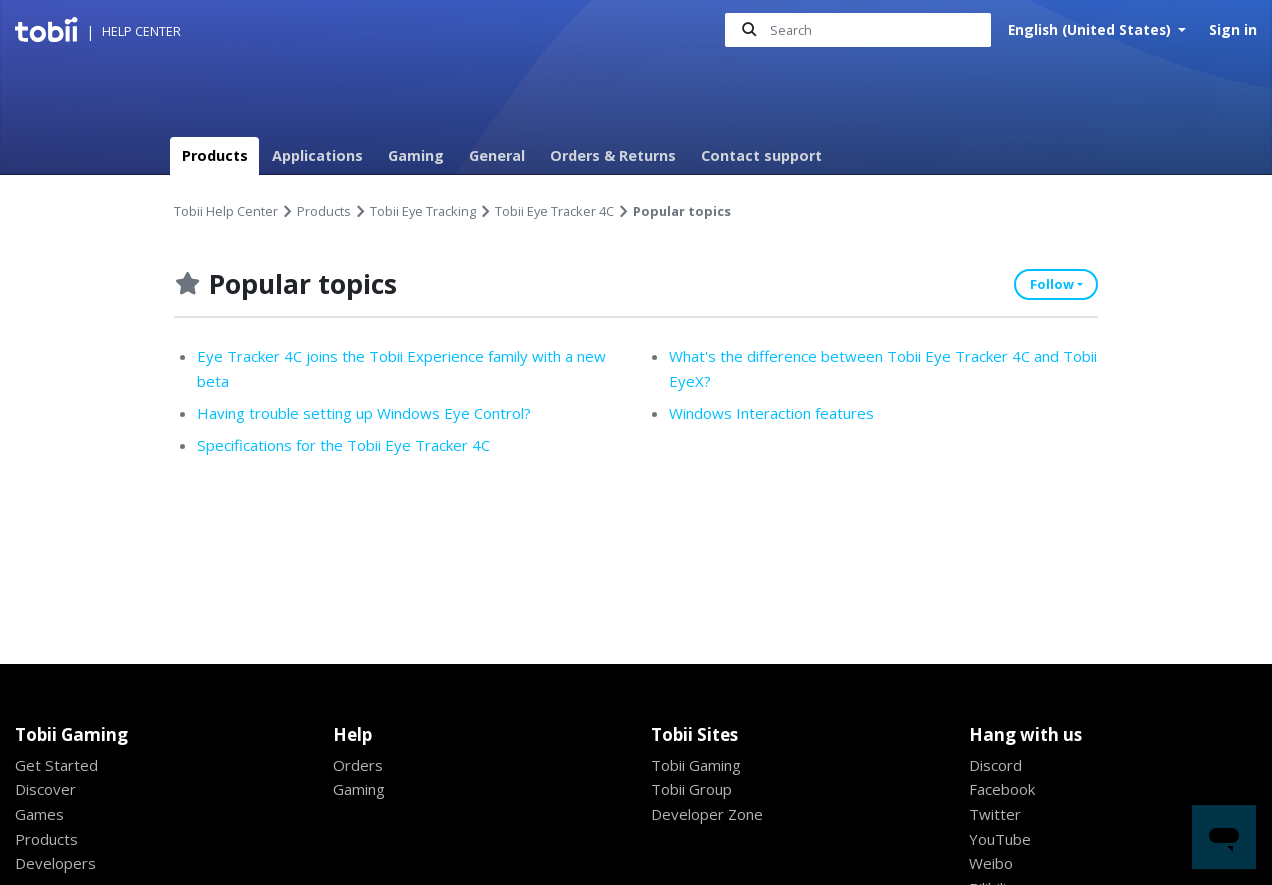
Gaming (416, 155)
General (497, 155)
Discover (46, 789)
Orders (359, 765)
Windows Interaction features (777, 413)
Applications (317, 155)
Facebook (1003, 789)
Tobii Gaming (699, 765)
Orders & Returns (613, 155)
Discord (996, 765)
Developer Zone (709, 814)
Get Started (57, 765)
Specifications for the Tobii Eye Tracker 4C (351, 446)
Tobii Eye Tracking (423, 211)
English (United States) (1091, 29)
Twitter (996, 814)
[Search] (858, 30)
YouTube (1001, 839)
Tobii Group (694, 789)
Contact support (761, 155)
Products (215, 155)
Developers (57, 863)
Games (40, 814)
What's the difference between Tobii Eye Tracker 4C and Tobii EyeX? (874, 368)
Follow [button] (1052, 284)
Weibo (992, 863)
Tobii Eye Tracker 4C (554, 211)
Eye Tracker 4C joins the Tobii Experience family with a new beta (397, 368)
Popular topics (682, 211)
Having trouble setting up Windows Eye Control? (374, 413)
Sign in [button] (1233, 29)
